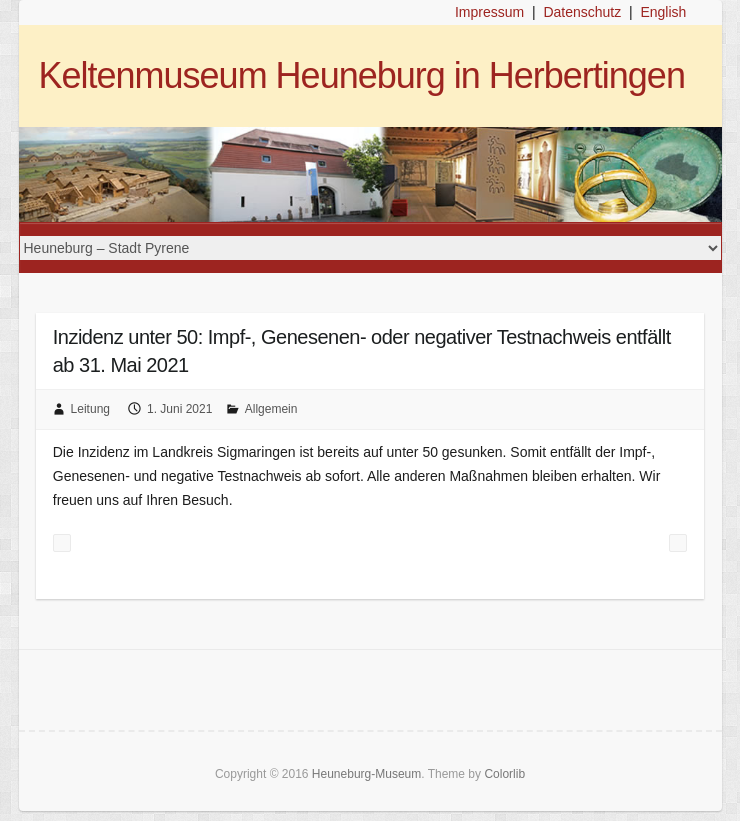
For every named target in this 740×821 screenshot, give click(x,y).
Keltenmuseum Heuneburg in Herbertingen (362, 75)
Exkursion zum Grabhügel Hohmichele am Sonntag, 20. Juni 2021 (678, 543)
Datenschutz (582, 12)
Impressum (489, 12)
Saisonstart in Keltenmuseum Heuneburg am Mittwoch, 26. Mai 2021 (62, 543)
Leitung (90, 409)
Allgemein (271, 409)
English (663, 12)
